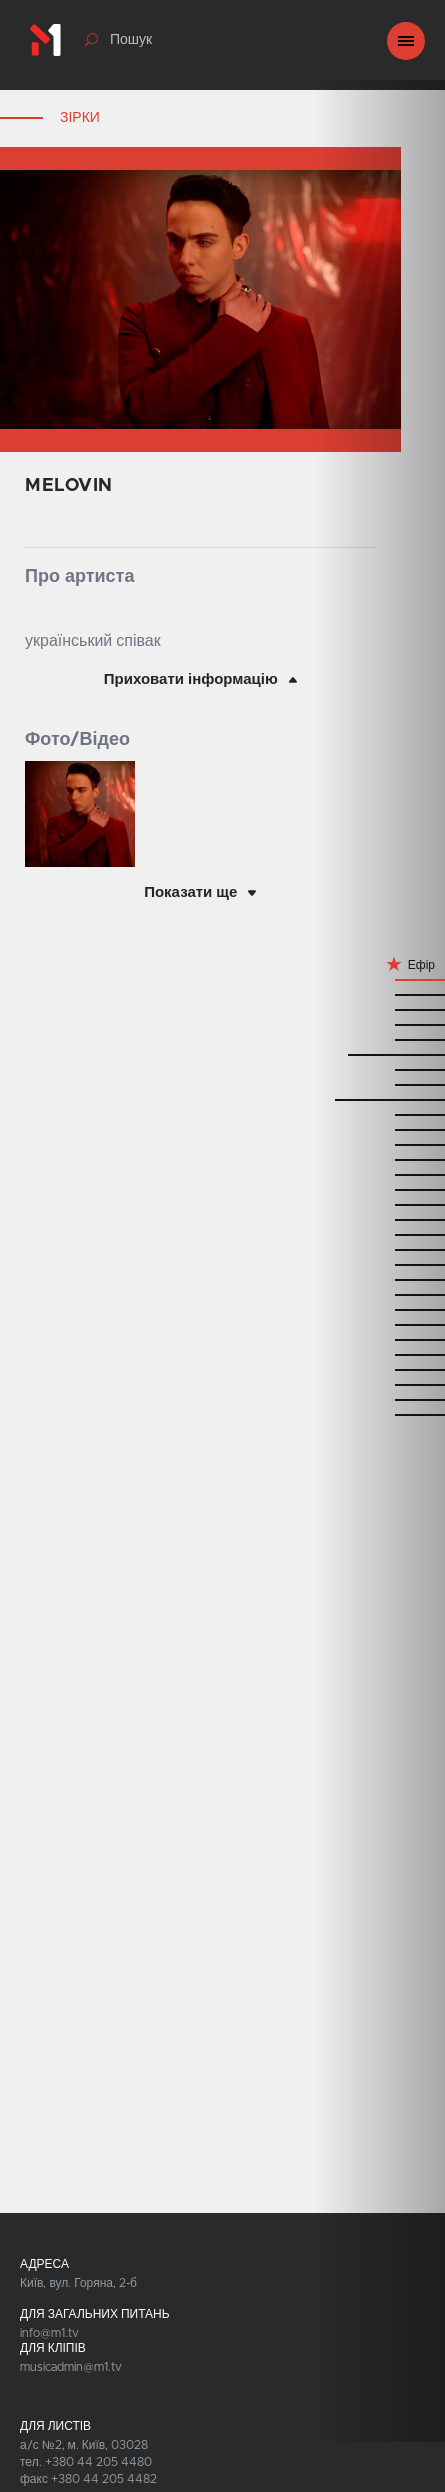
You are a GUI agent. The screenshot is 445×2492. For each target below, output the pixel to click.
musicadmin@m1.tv (71, 2367)
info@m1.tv (49, 2333)
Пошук (131, 40)
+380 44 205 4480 (98, 2462)
